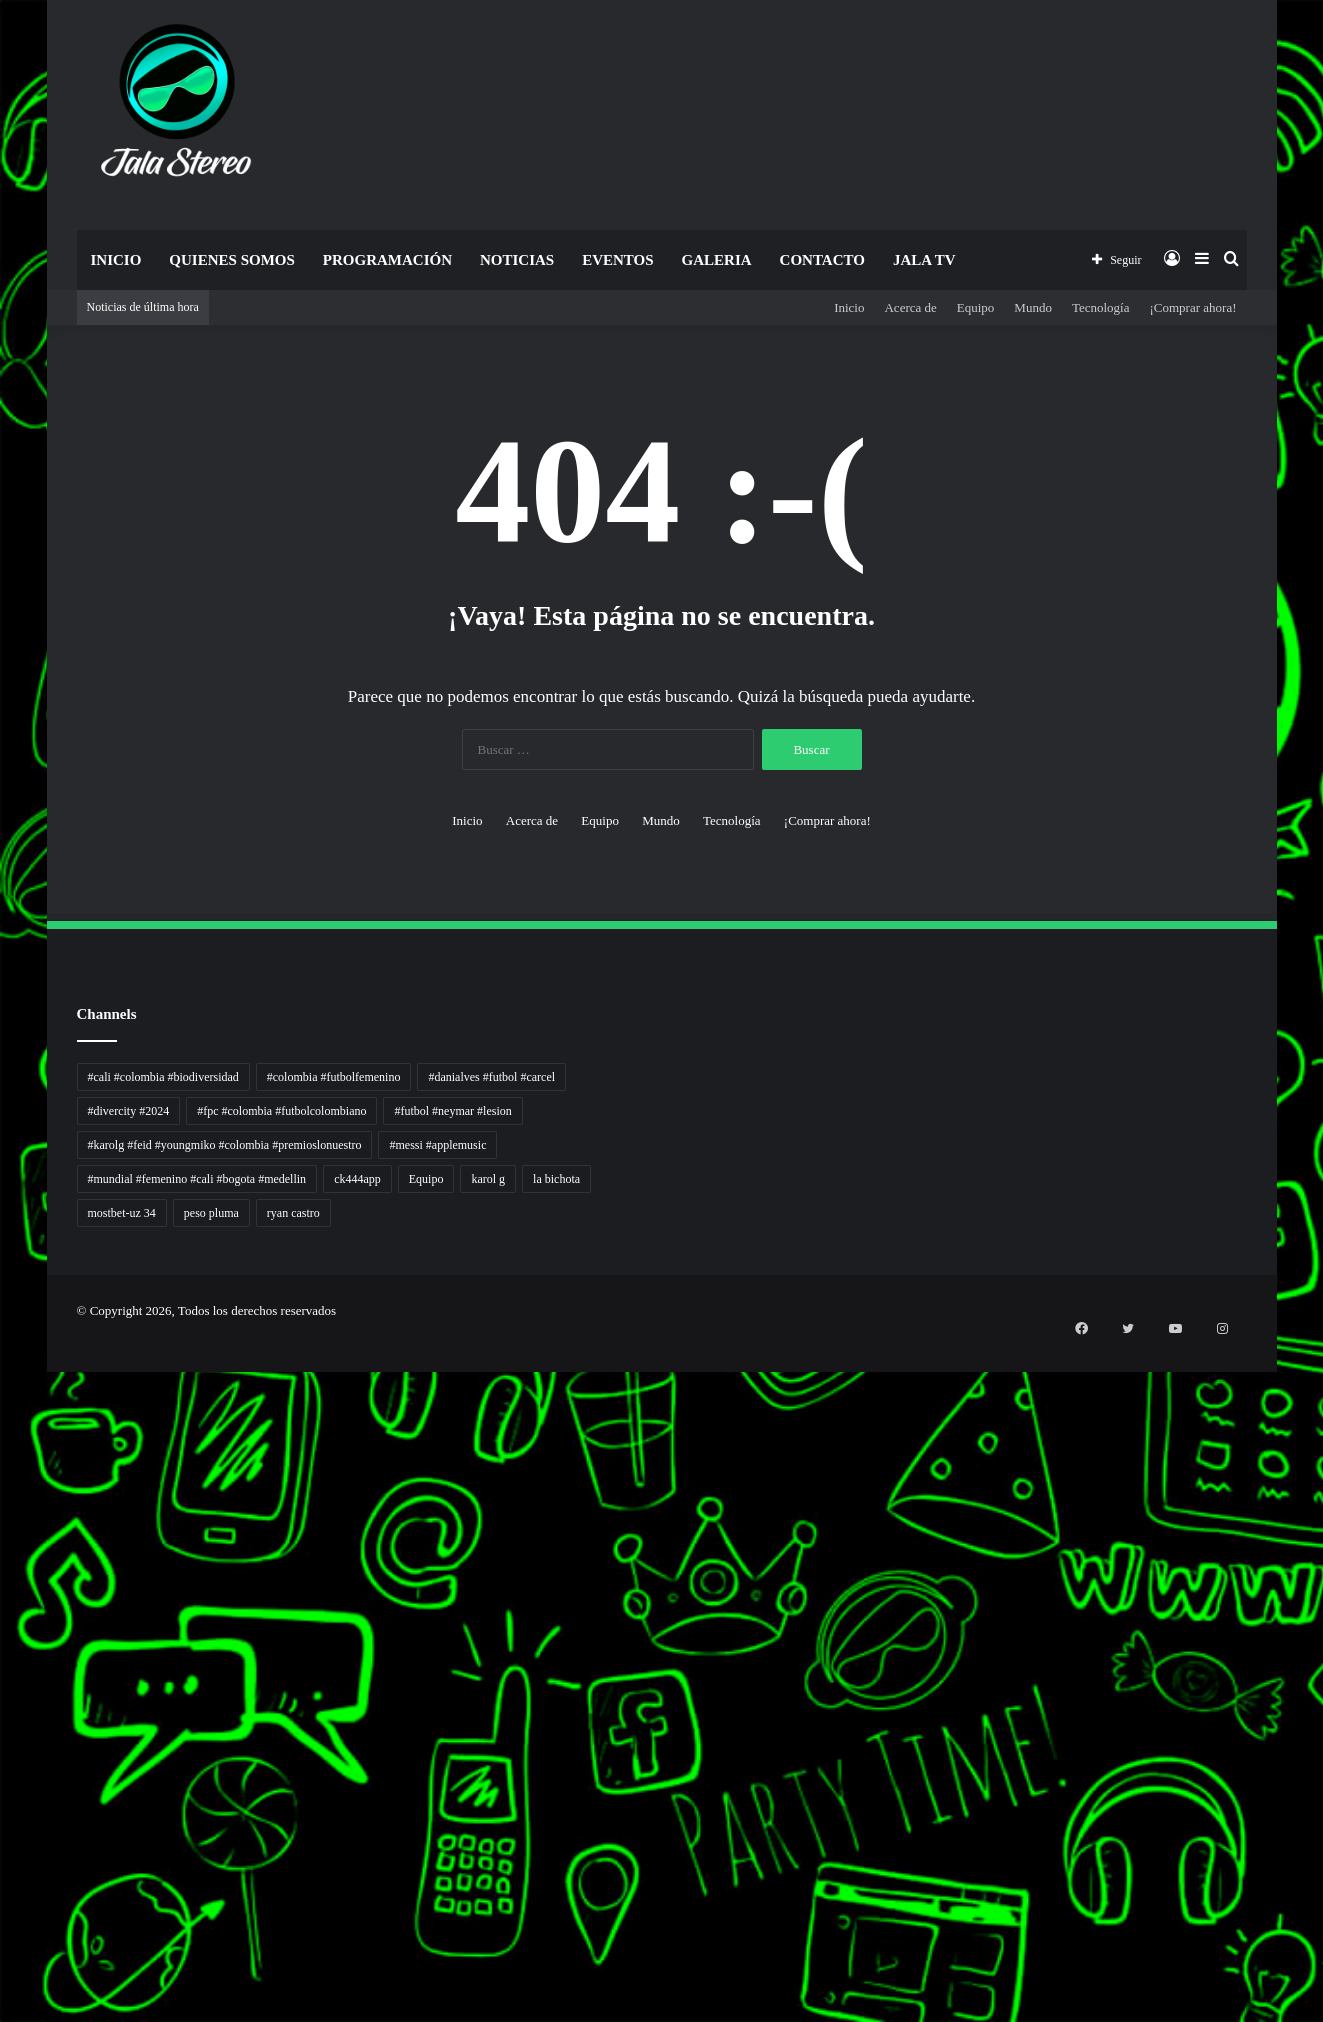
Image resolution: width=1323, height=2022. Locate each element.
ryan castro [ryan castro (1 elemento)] (293, 1213)
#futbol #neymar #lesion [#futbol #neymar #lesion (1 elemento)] (452, 1111)
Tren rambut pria (4, 1407)
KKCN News (3, 1767)
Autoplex (2, 1383)
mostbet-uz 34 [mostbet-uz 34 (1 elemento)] (122, 1213)
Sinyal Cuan (3, 1563)
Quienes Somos (231, 260)
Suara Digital (3, 1695)
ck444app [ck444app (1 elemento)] (357, 1179)
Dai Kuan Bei (3, 1779)
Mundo (1033, 307)
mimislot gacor (4, 1911)
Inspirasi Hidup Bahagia (6, 1431)
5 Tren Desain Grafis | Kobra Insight (9, 1443)
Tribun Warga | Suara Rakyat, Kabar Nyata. (11, 1479)
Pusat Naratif (3, 1719)
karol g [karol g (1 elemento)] (488, 1179)
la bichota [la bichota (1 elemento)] (556, 1179)
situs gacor (3, 1875)
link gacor (2, 2019)
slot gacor (2, 1731)
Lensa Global (3, 1503)
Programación (387, 260)
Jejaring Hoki (3, 1575)
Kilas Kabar (3, 1851)
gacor (1, 1527)
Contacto (822, 260)
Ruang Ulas (3, 1671)
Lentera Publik (4, 1635)
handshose (3, 1359)
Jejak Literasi (3, 1707)
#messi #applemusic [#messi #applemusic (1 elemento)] (437, 1145)
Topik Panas (3, 1827)
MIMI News (3, 1815)
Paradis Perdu (3, 1755)
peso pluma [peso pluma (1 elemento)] (211, 1213)
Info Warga (3, 1659)
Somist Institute (4, 1791)
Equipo (976, 307)
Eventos (617, 260)
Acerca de (910, 307)
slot (1, 1539)
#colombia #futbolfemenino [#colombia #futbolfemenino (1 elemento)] (334, 1077)
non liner (2, 1371)
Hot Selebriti (3, 1839)
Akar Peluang (3, 1551)
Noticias (517, 260)
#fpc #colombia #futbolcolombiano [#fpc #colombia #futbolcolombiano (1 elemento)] (281, 1111)
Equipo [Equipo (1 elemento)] (426, 1179)
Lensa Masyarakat (5, 1491)
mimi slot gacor (4, 1983)
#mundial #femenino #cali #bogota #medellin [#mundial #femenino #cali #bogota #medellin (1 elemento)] (197, 1179)
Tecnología (1101, 307)
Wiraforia (2, 1623)
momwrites (3, 1347)
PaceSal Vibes (4, 1419)
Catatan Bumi (3, 1647)
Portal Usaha (3, 1863)
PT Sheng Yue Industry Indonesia (9, 1395)
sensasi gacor (3, 1887)
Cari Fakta (3, 1803)
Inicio (116, 260)
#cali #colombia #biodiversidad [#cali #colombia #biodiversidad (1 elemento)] (163, 1077)
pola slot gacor (4, 1971)
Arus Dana (3, 1611)
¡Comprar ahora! (1193, 307)
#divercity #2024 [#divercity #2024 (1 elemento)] (129, 1111)
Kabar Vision (3, 1683)
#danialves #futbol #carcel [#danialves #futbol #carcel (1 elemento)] (491, 1077)
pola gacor (3, 1899)
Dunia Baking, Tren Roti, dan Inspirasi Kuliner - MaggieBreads (17, 1467)
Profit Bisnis (3, 1587)
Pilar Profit (3, 1599)
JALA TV (924, 260)
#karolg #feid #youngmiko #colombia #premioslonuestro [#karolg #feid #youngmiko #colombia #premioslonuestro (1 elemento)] (225, 1145)
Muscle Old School (5, 1515)
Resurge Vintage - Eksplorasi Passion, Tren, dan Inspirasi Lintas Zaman (19, 1455)
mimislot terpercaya (5, 1947)
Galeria (717, 260)
